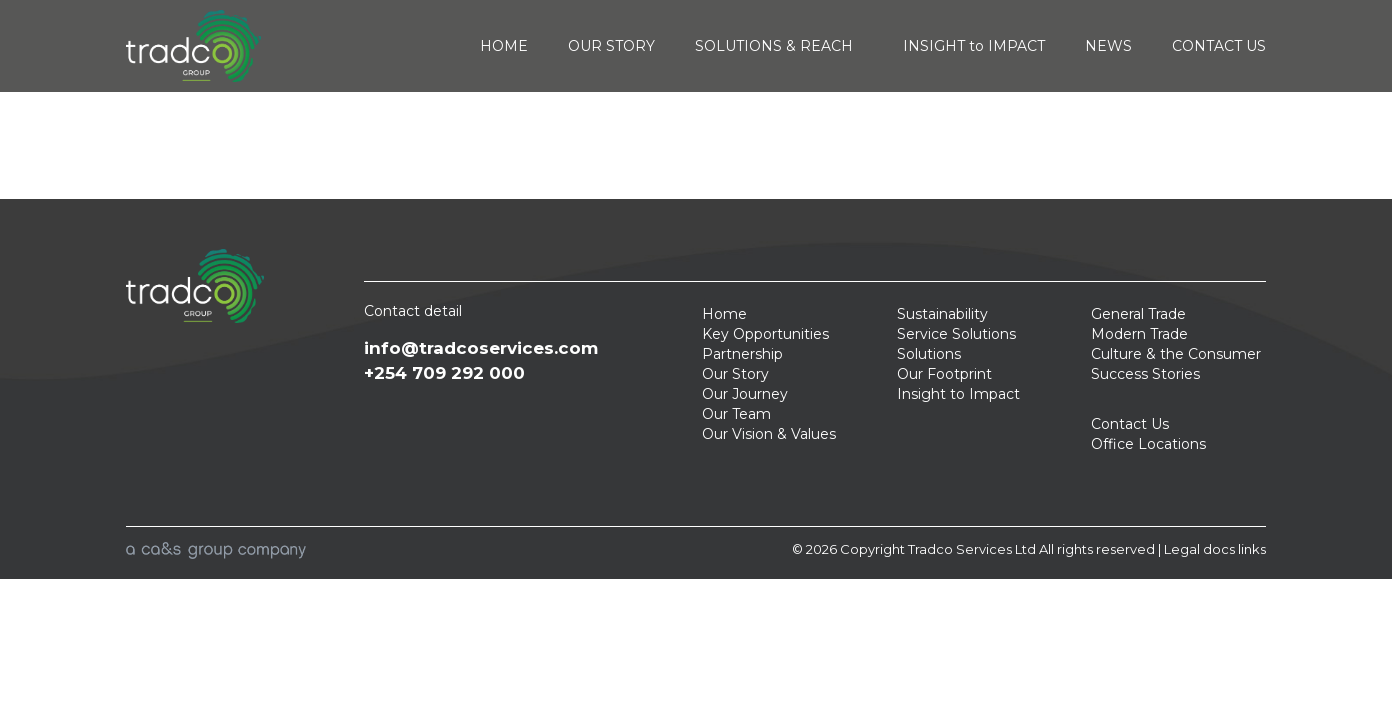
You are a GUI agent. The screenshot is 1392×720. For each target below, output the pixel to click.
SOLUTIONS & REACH (779, 46)
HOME (504, 46)
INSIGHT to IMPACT (974, 46)
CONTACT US (1219, 46)
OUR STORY (611, 46)
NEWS (1108, 46)
